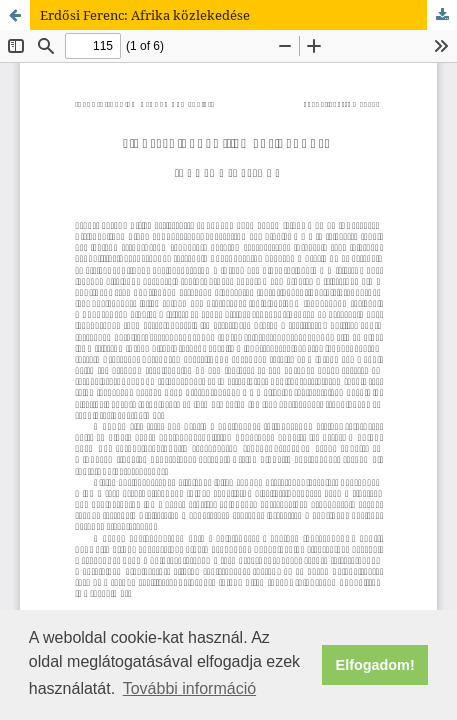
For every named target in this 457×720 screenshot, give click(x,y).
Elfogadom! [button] (375, 665)
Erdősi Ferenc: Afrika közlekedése (145, 15)
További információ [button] (189, 688)
